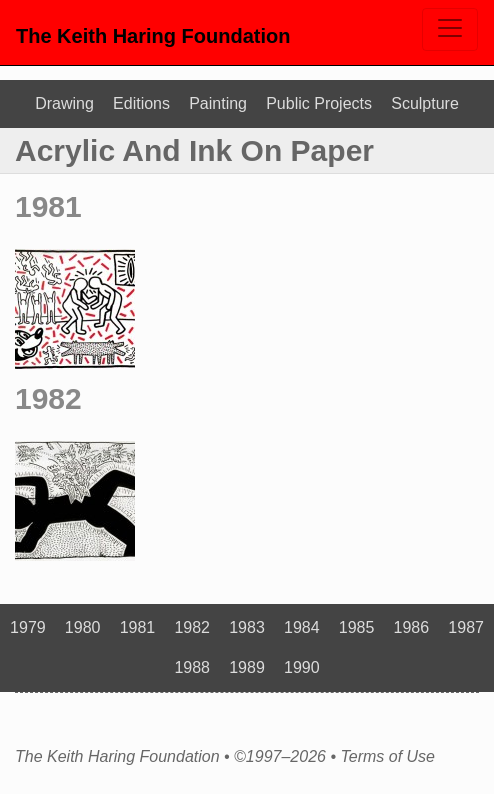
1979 (28, 627)
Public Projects (319, 103)
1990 (302, 667)
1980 (83, 627)
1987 (466, 627)
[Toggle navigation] (450, 29)
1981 (48, 206)
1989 (247, 667)
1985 (357, 627)
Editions (141, 103)
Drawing (64, 103)
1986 (412, 627)
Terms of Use (387, 757)
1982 (48, 398)
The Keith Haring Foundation (153, 36)
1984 (302, 627)
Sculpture (425, 103)
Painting (218, 103)
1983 (247, 627)
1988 (192, 667)
